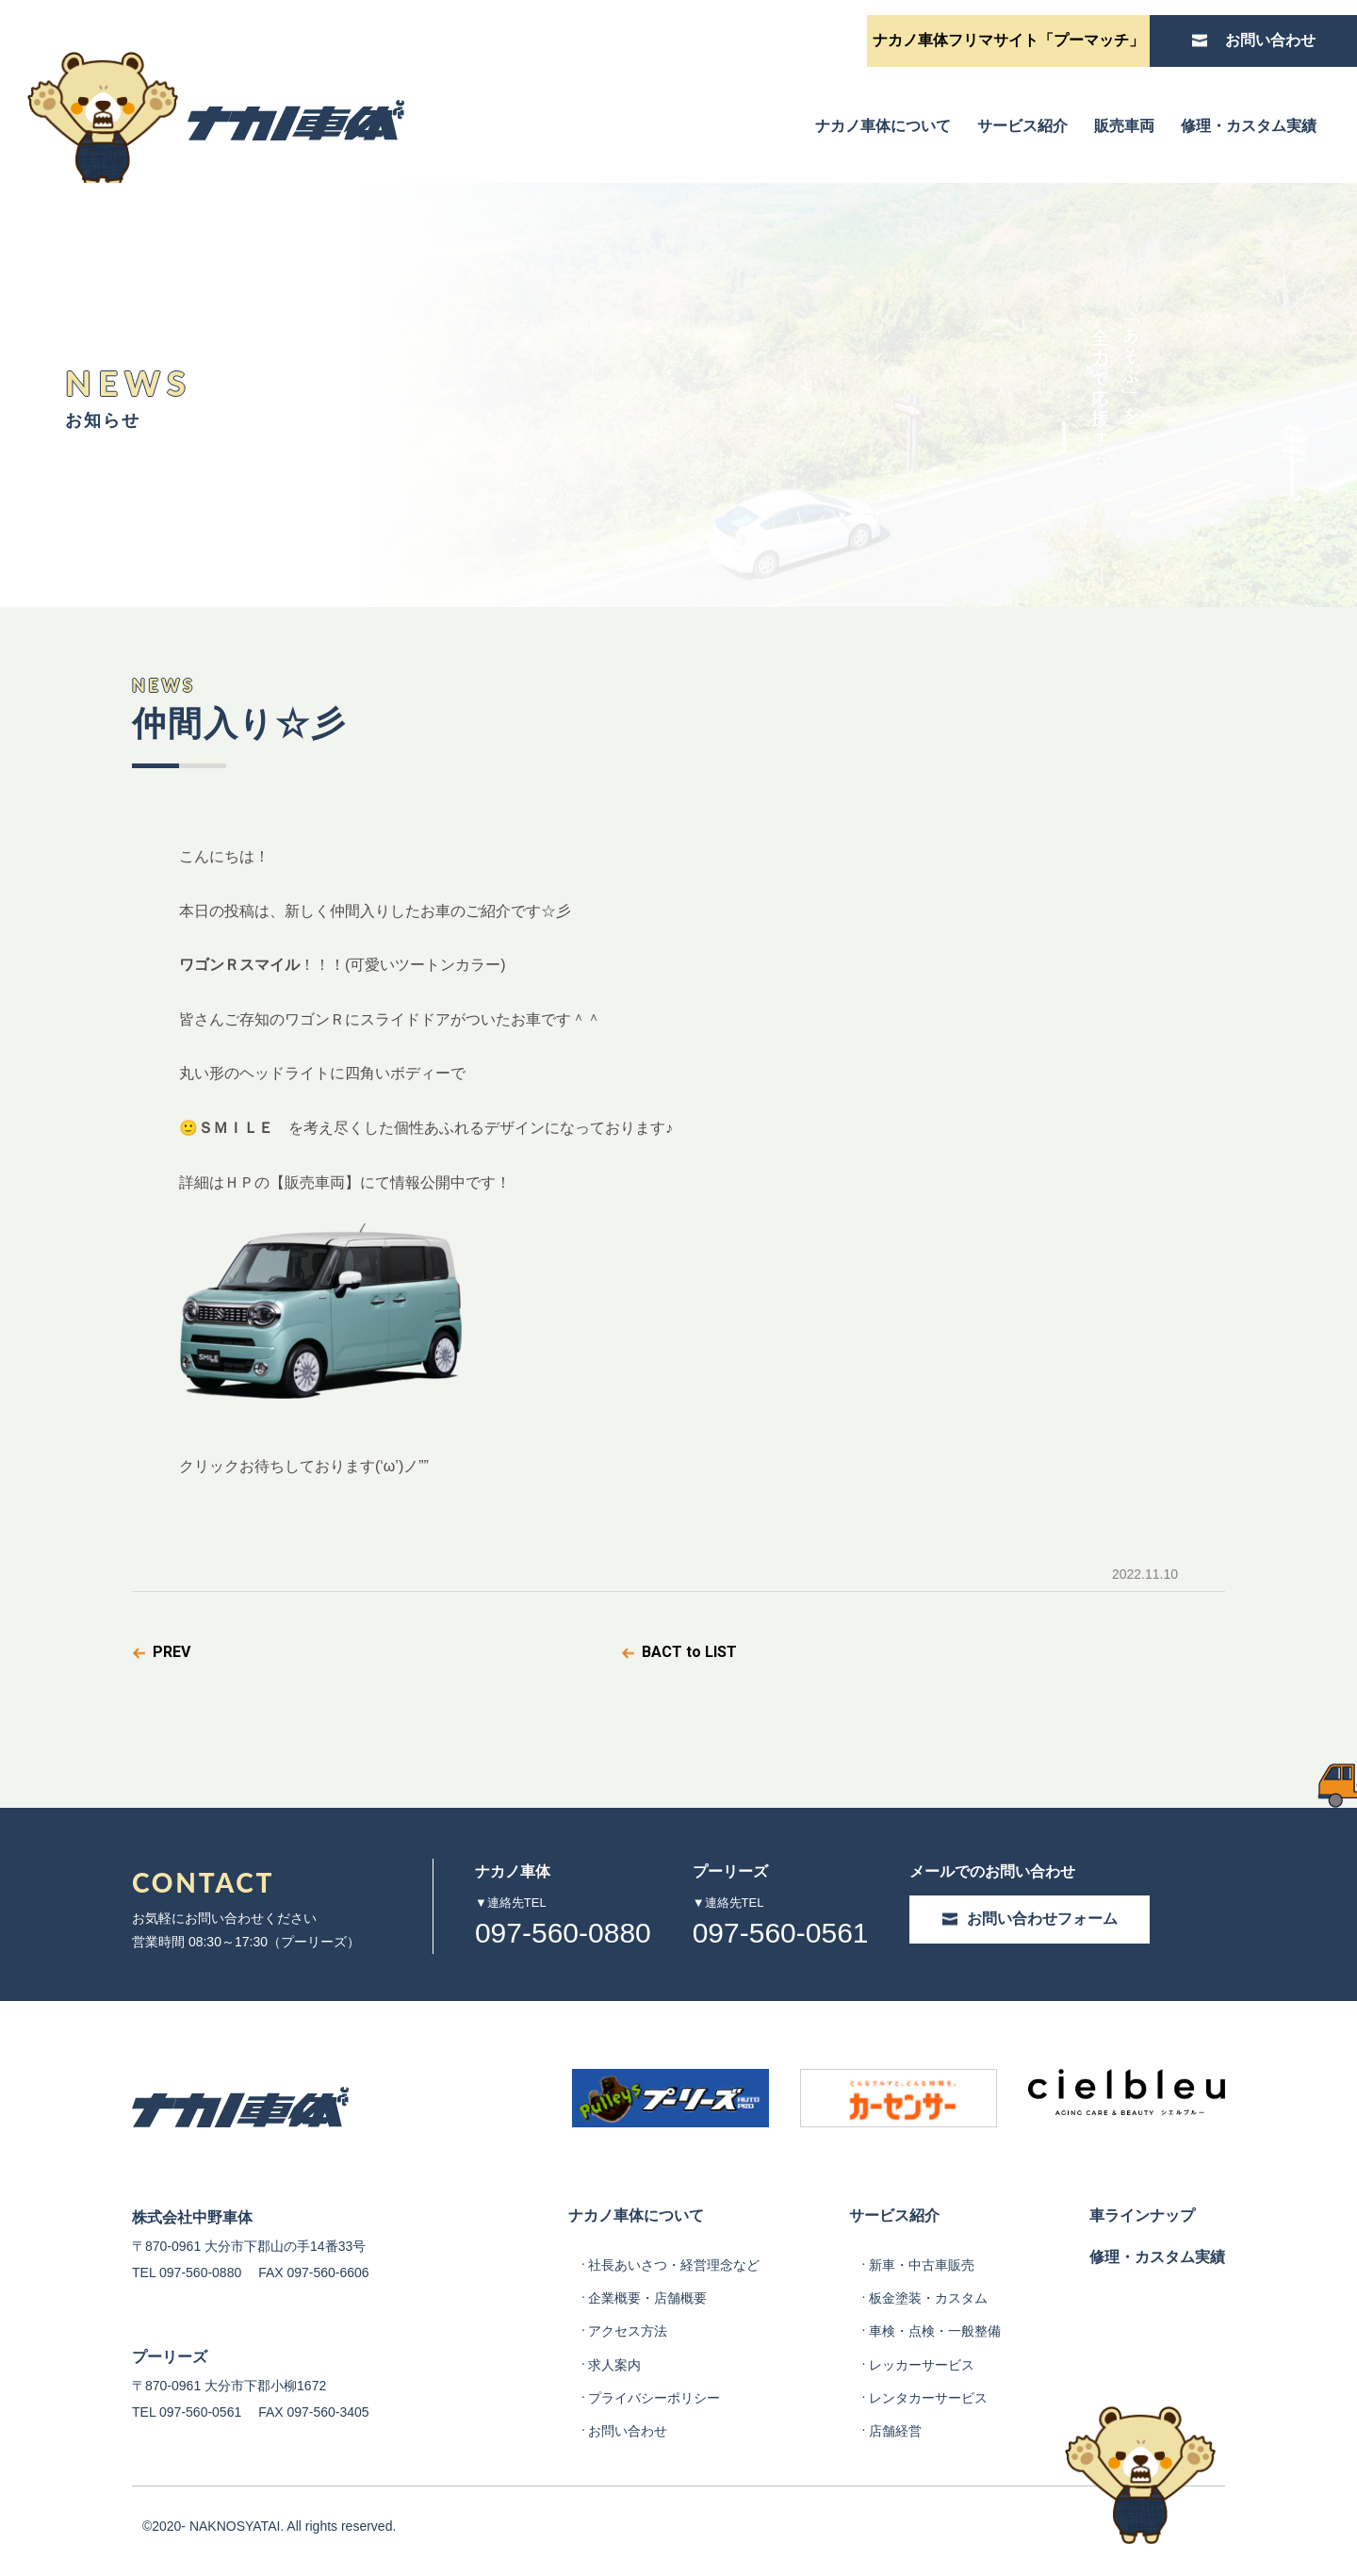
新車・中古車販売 (921, 2264)
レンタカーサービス (928, 2397)
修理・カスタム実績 (1248, 126)
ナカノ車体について (883, 126)
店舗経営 (895, 2430)
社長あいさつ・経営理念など (674, 2264)
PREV (171, 1652)
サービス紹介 (1022, 126)
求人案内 (614, 2364)
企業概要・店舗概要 (647, 2297)
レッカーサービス (921, 2364)
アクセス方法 (627, 2330)
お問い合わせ (627, 2430)
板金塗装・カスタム (928, 2297)
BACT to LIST (689, 1652)
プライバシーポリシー (654, 2397)
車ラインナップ (1142, 2215)
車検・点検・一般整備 (935, 2330)
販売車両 (1124, 126)
